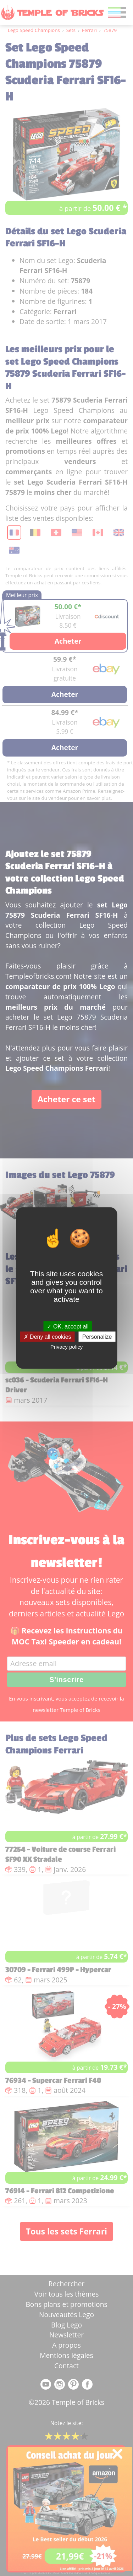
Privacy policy (66, 1347)
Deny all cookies (47, 1337)
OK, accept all (67, 1327)
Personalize (97, 1337)
